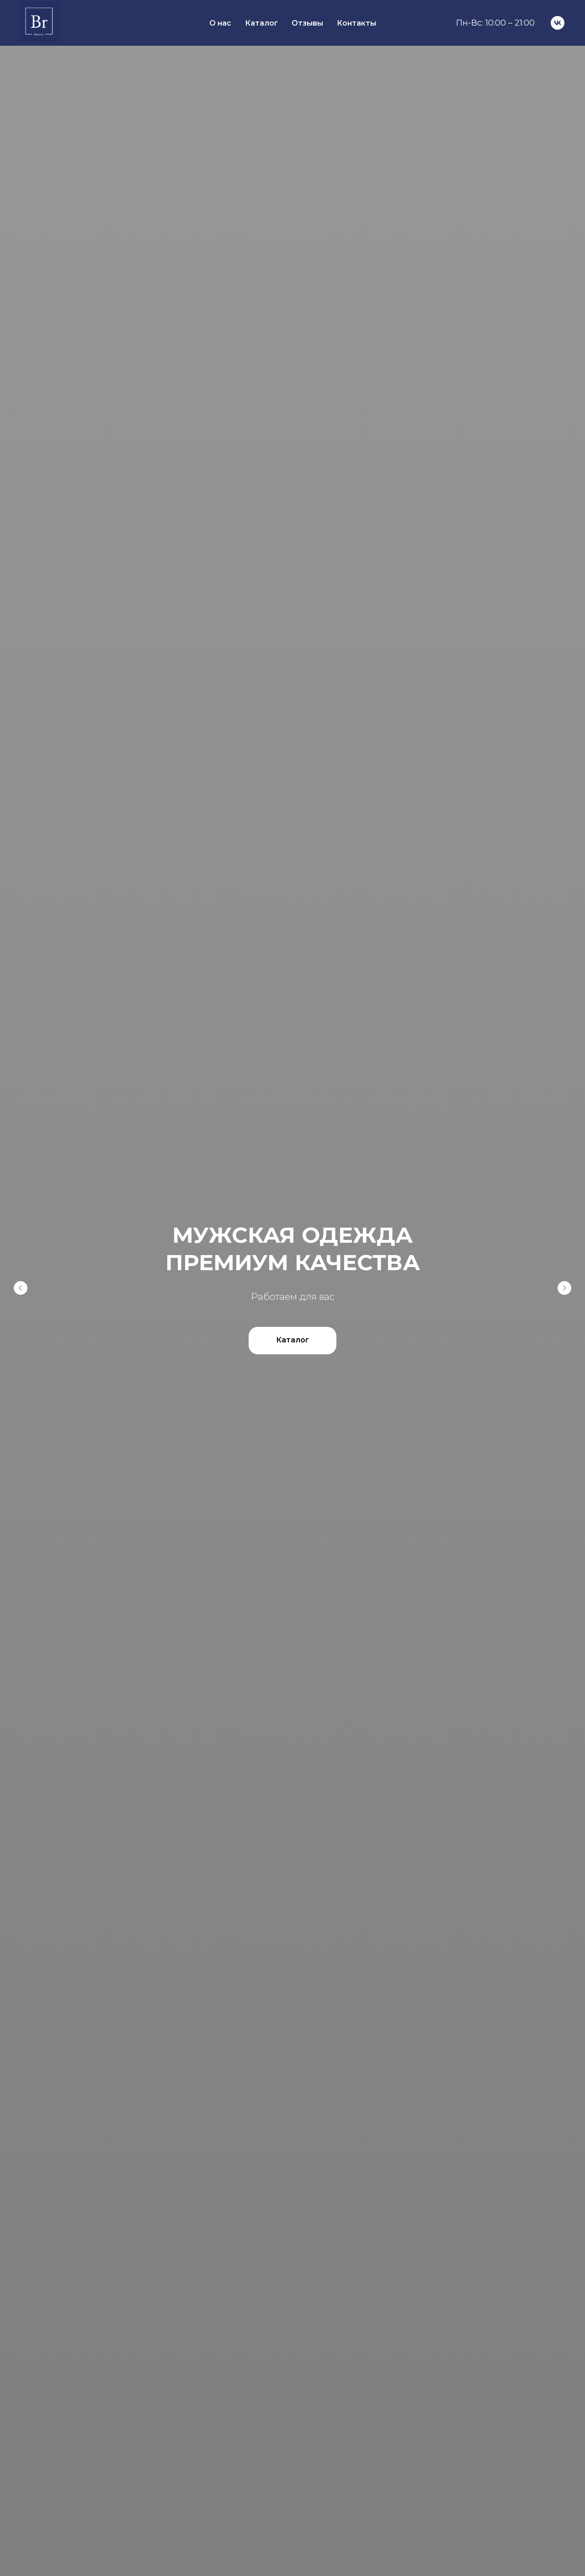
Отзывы (307, 23)
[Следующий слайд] (564, 1288)
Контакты (356, 23)
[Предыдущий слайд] (20, 1288)
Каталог (261, 23)
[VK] (557, 23)
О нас (220, 23)
